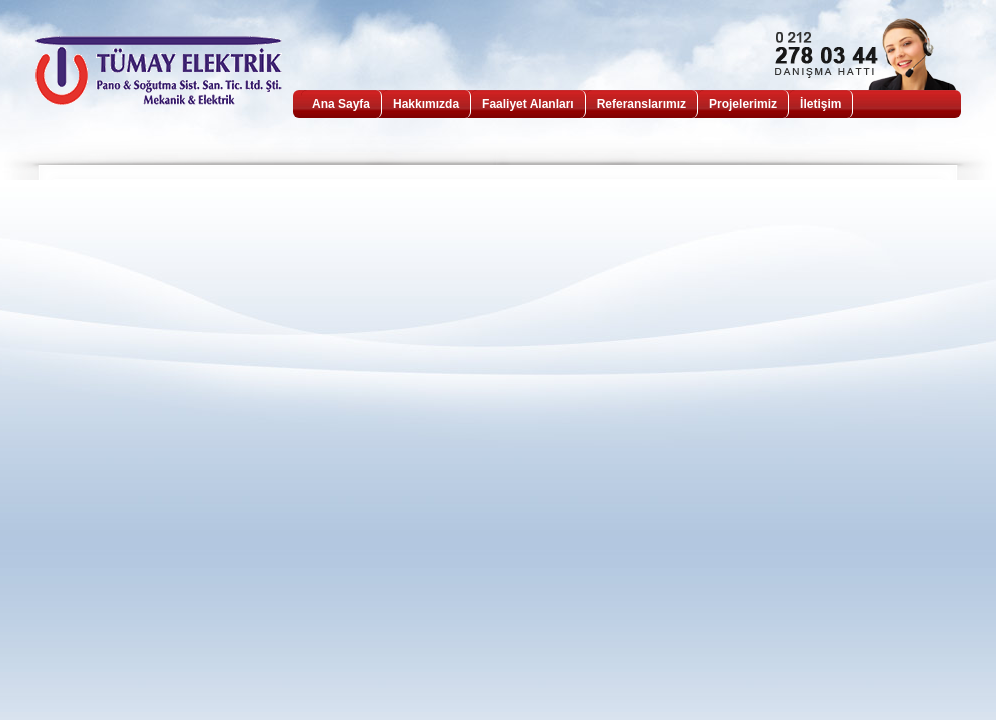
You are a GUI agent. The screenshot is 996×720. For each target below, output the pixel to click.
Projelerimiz (743, 104)
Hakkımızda (426, 104)
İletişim (820, 104)
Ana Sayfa (341, 104)
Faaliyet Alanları (528, 104)
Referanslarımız (641, 104)
